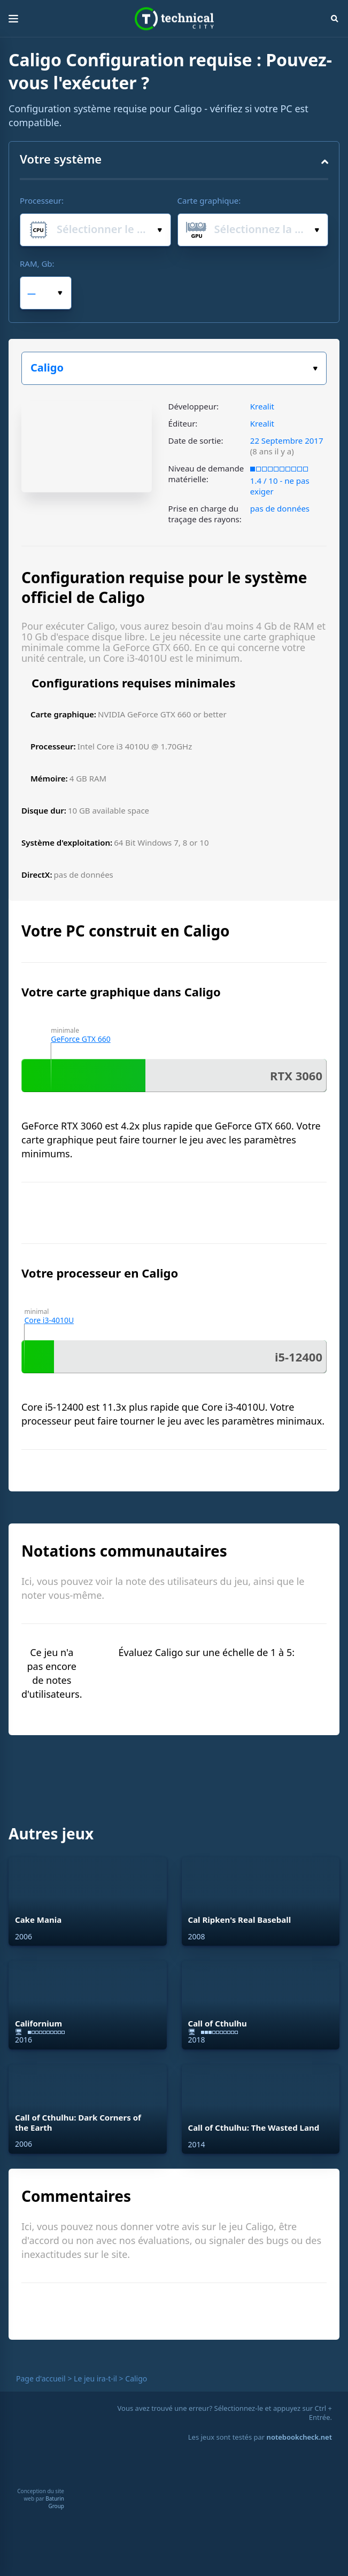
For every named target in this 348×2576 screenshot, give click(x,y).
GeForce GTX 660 (80, 1039)
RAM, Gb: (37, 263)
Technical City (174, 18)
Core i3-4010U (49, 1320)
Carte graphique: (209, 200)
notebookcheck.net (299, 2437)
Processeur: (42, 200)
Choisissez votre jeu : (315, 368)
